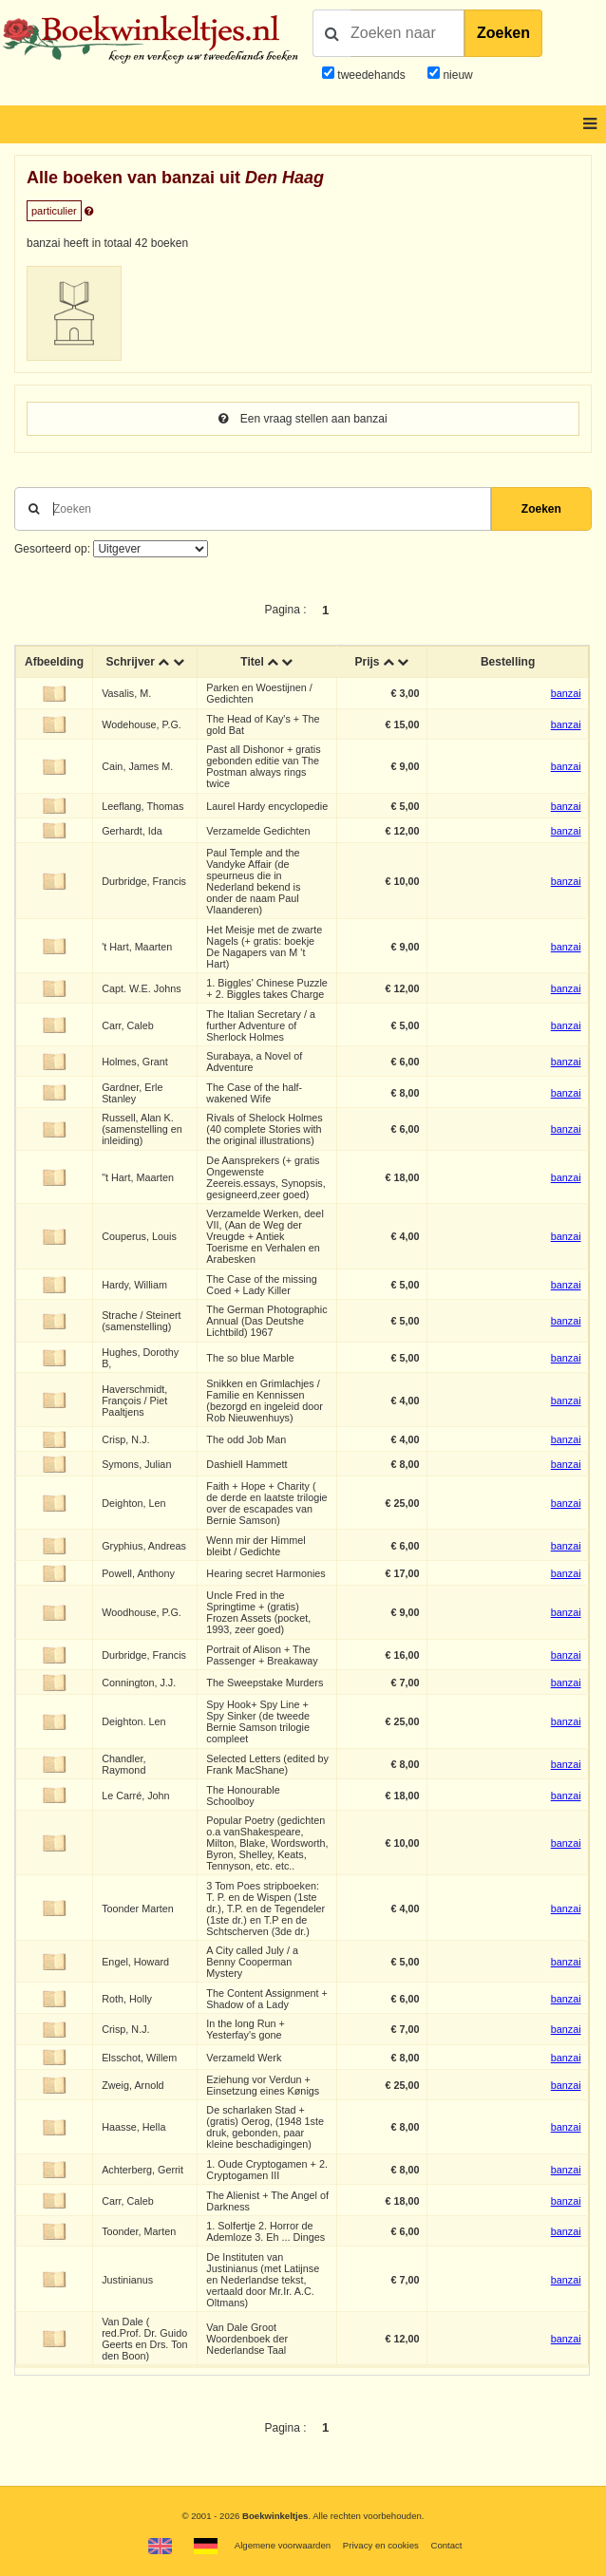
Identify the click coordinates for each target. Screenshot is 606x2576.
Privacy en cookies (381, 2545)
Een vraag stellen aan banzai (302, 418)
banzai (566, 693)
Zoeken (503, 33)
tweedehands (371, 75)
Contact (446, 2545)
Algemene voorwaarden (283, 2545)
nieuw (456, 75)
